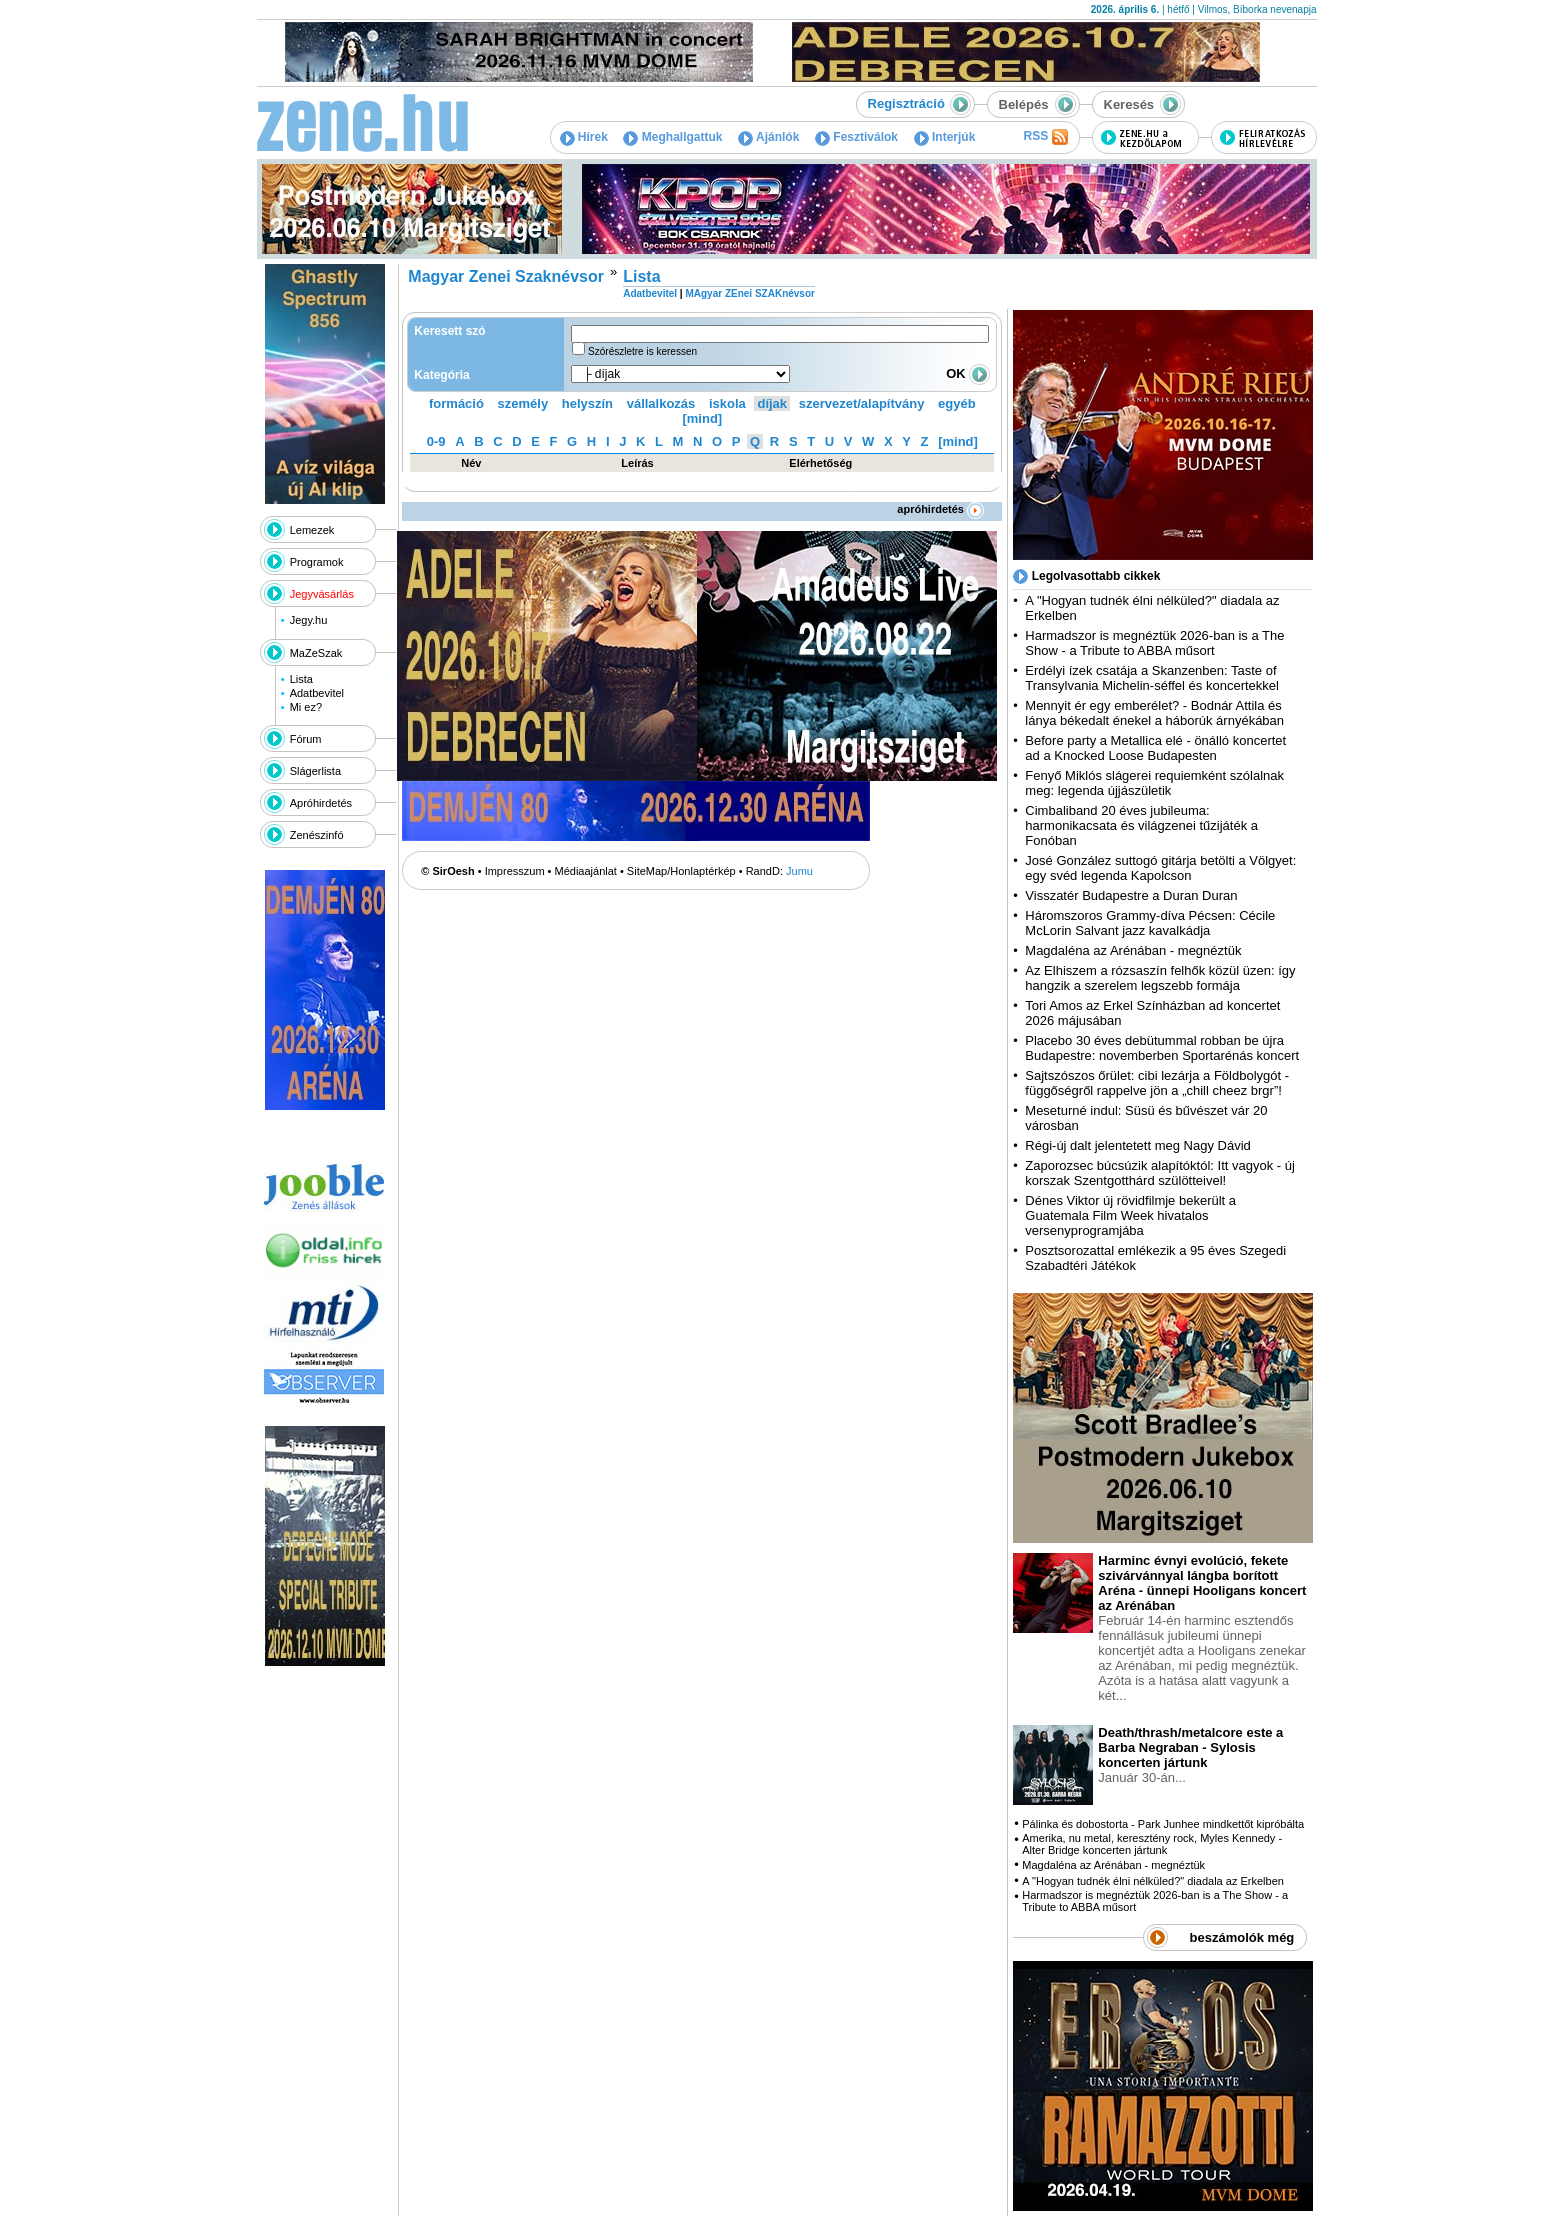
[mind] (702, 418)
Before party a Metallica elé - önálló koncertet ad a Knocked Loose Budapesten (1155, 748)
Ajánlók (768, 137)
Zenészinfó (317, 835)
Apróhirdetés (321, 803)
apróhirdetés (940, 509)
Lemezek (312, 530)
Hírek (584, 137)
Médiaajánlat (586, 871)
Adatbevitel (317, 693)
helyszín (587, 403)
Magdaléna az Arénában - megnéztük (1133, 950)
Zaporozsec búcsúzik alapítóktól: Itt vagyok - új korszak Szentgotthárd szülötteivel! (1160, 1173)
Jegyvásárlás (322, 594)
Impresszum (515, 871)
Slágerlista (315, 771)
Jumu (799, 871)
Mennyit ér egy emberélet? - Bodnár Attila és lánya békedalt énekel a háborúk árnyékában (1154, 713)
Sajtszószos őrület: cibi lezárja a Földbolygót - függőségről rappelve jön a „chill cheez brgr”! (1157, 1083)
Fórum (306, 739)
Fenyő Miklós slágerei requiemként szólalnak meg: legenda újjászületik (1154, 783)
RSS (1045, 137)
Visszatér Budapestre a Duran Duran (1131, 895)
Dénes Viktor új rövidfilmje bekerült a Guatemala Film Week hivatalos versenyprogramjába (1130, 1215)
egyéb (957, 403)
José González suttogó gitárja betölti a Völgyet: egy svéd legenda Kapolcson (1160, 868)
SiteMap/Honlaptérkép (681, 871)
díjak (772, 403)
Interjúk (945, 137)
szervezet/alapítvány (862, 403)
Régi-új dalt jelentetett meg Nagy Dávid (1137, 1145)
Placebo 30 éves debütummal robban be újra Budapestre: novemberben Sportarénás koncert (1162, 1048)
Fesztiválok (856, 137)
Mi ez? (306, 707)
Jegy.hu (309, 620)
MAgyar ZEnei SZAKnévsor (749, 293)
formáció (456, 403)
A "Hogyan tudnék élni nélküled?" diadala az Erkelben (1153, 1881)
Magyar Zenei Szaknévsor (506, 276)
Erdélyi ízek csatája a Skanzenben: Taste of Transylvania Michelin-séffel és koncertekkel (1152, 678)
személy (523, 403)
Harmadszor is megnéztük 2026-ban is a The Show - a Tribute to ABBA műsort (1154, 643)
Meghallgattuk (672, 137)
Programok (317, 562)
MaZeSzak (316, 653)
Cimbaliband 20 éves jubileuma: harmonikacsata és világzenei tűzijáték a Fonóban (1141, 825)
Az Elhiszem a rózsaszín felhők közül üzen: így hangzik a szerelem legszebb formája (1160, 978)
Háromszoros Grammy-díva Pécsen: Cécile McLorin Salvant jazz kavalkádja (1150, 923)
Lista (301, 679)
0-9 (436, 441)
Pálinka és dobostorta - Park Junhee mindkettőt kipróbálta (1163, 1824)
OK (968, 373)
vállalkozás (661, 403)
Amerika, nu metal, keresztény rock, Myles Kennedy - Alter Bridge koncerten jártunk (1152, 1844)
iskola (727, 403)
